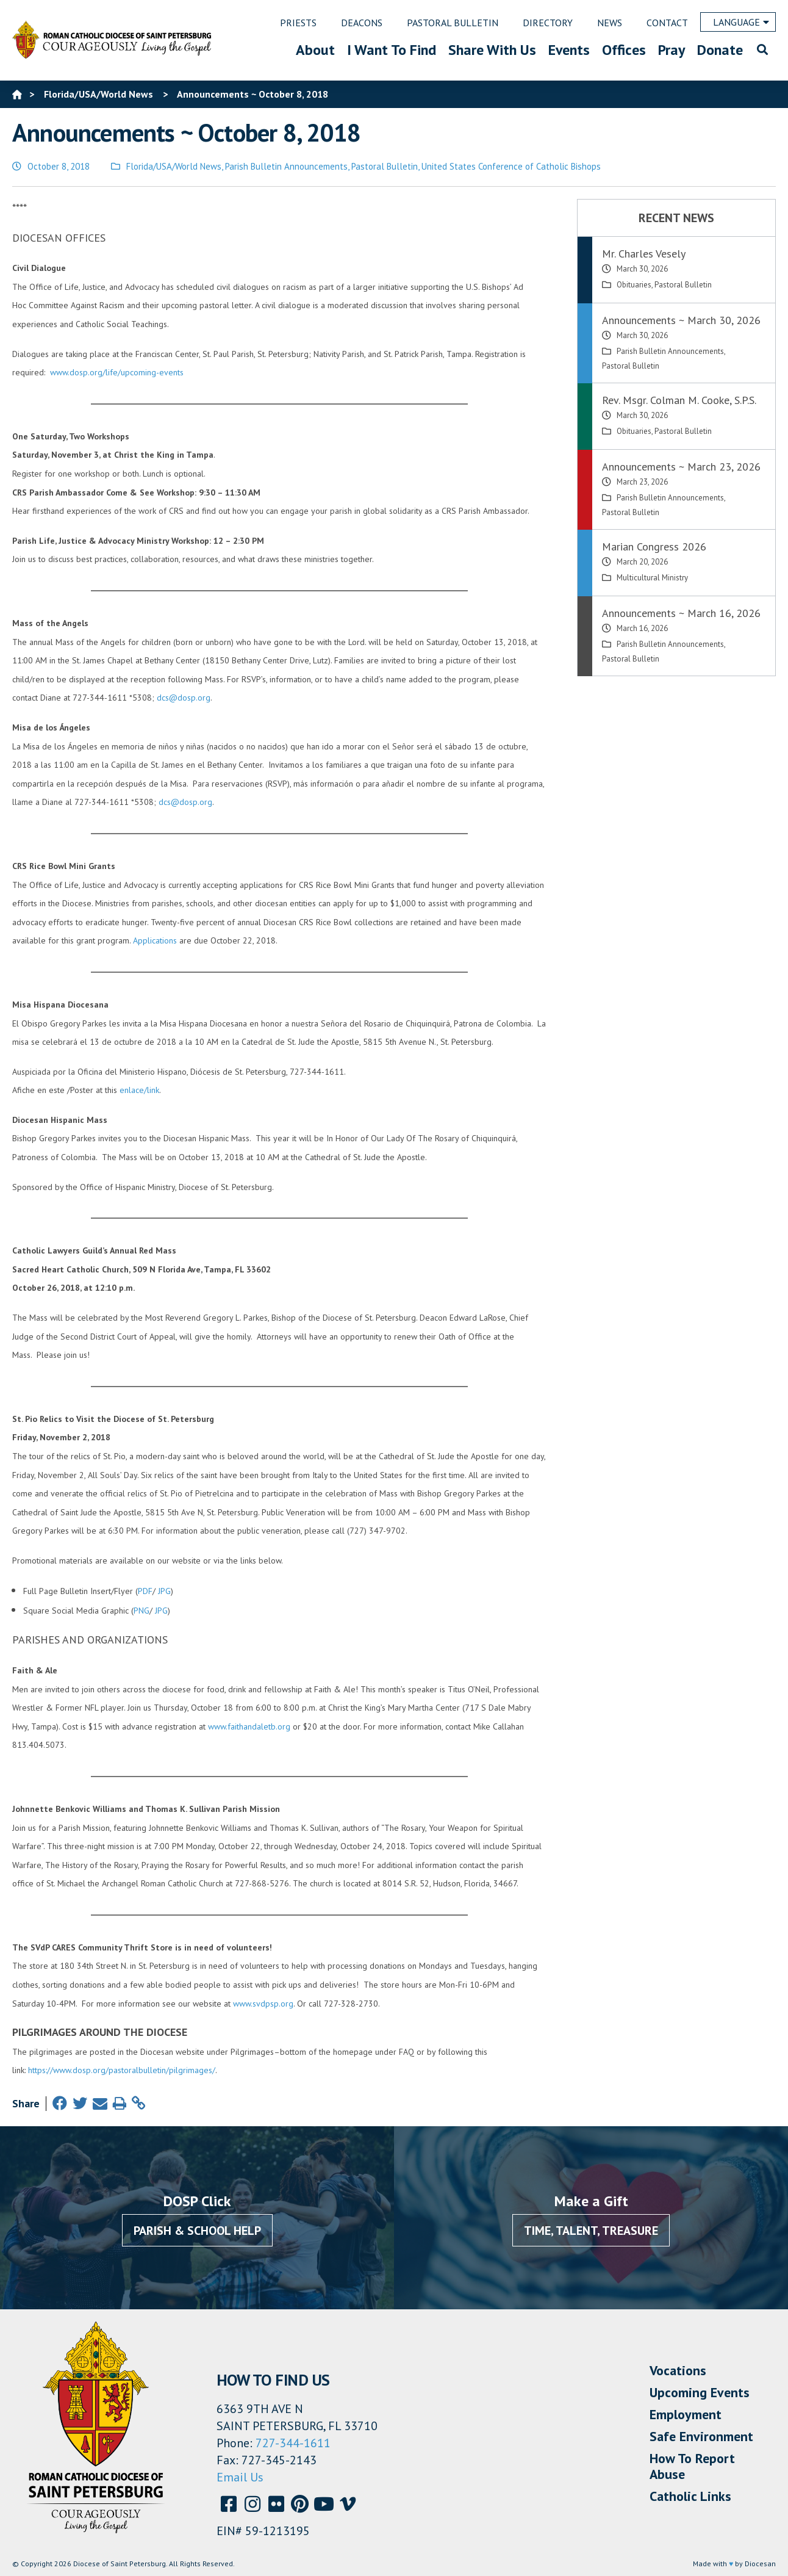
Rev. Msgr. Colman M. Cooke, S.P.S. (679, 400)
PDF (145, 1591)
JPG (164, 1591)
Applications (155, 940)
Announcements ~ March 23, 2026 (681, 467)
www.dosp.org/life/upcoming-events (117, 372)
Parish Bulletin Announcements (286, 166)
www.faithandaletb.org (249, 1726)
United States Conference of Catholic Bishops (511, 166)
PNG (141, 1610)
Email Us (240, 2477)
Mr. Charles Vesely (644, 254)
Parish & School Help (197, 2231)
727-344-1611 (293, 2443)
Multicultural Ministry (652, 577)
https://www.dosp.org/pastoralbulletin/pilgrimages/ (121, 2070)
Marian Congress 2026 (654, 546)
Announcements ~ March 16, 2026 (681, 613)
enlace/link (139, 1089)
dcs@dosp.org (183, 697)
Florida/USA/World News (173, 166)
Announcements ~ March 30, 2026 (681, 320)
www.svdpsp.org (263, 2003)
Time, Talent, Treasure (591, 2231)
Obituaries (634, 285)
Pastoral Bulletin (384, 166)
